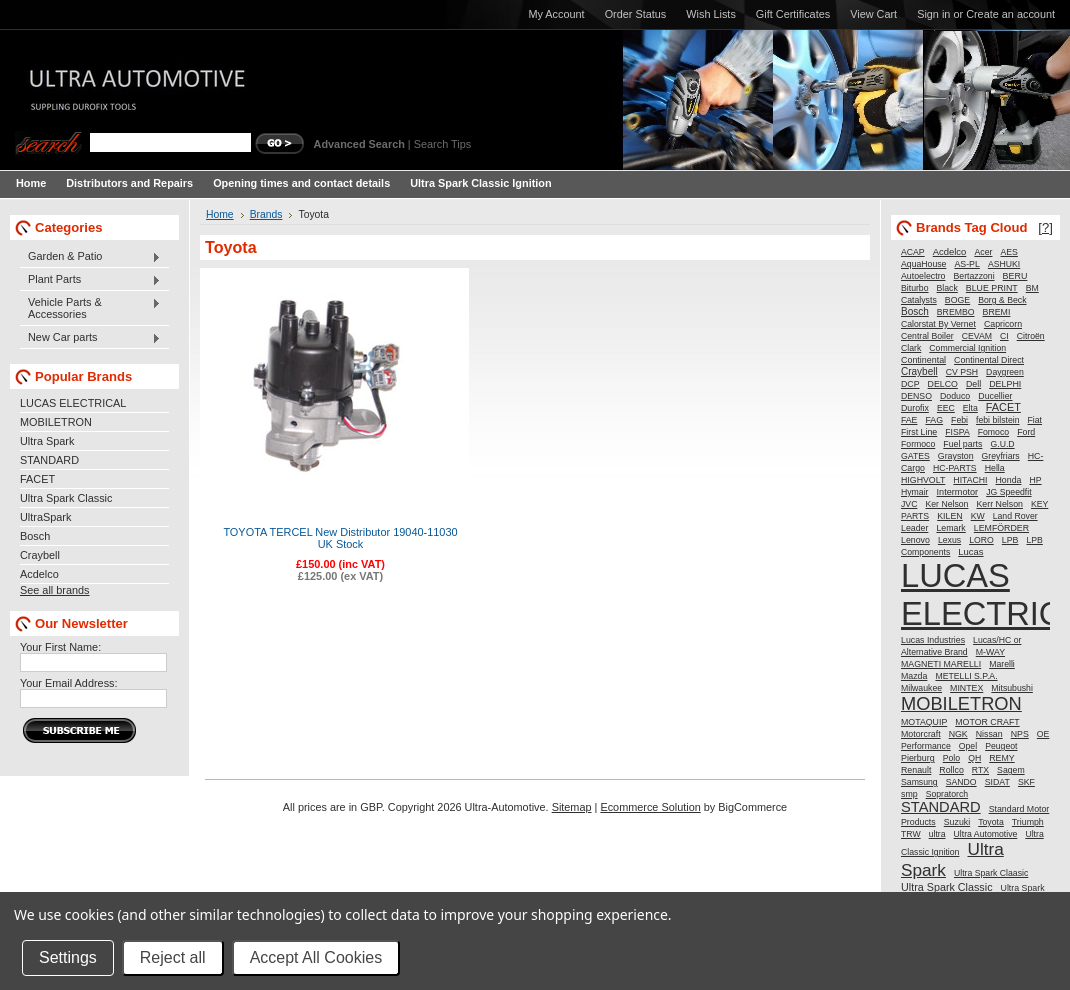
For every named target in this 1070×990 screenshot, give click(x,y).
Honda (1009, 480)
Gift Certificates (793, 14)
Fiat (1035, 420)
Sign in (933, 14)
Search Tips (442, 144)
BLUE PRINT (992, 288)
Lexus (949, 540)
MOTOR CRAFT (987, 722)
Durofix (915, 408)
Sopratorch (947, 794)
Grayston (956, 456)
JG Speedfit (1008, 492)
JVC (909, 504)
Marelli (1002, 664)
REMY (1001, 758)
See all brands (55, 590)
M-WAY (990, 652)
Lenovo (915, 540)
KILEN (949, 516)
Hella (995, 468)
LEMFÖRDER (1001, 528)
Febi (959, 420)
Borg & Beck (1002, 300)
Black (947, 288)
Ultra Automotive (986, 834)
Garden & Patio (90, 257)
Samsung (919, 782)
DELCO (943, 384)
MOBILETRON (56, 422)
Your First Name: (60, 647)
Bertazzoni (974, 276)
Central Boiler (927, 336)
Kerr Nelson (999, 504)
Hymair (915, 492)
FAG (934, 420)
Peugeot (1001, 746)
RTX (980, 770)
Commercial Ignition (967, 348)
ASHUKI (1004, 264)
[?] (1045, 227)
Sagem (1011, 770)
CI (1004, 336)
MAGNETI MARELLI (941, 664)
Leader (914, 528)
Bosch (35, 536)
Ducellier (995, 396)
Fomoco (993, 432)
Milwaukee (921, 688)
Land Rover (1015, 516)
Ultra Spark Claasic (991, 873)
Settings (68, 957)
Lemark (950, 528)
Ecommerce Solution (650, 807)
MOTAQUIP (924, 722)
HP (1035, 480)
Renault (916, 770)
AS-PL (966, 264)
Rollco (951, 770)
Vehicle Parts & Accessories (90, 308)
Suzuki (957, 822)
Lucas (970, 551)
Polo (951, 758)
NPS (1020, 734)
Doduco (955, 396)
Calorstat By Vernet (938, 324)
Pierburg (918, 758)
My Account (556, 14)
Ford (1026, 432)
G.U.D (1002, 444)
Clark (911, 348)
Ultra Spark (47, 441)
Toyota (991, 822)
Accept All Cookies (316, 957)
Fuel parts (962, 444)
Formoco (918, 444)
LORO (981, 540)
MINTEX (966, 688)
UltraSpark (45, 517)
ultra (937, 834)
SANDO (961, 782)
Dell (973, 384)
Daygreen (1005, 372)
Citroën (1031, 336)
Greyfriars (1001, 456)
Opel (968, 746)
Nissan (989, 734)
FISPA (957, 432)
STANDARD (49, 460)
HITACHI (970, 480)
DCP (910, 384)
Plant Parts (90, 280)
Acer (983, 252)
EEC (946, 408)
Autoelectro (923, 276)
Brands (266, 214)
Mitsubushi (1012, 688)
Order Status (636, 14)
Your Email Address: (69, 683)
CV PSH (962, 372)
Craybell (40, 555)
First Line (919, 432)
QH (974, 758)
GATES (915, 456)
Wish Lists (711, 14)
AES (1009, 252)
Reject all (173, 957)
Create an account (1010, 14)
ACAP (913, 252)
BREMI (997, 312)
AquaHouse (923, 264)
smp (909, 794)
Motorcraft (921, 734)
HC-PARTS (955, 468)
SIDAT (997, 782)
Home (220, 214)
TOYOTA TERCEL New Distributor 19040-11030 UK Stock (340, 538)
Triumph (1028, 822)
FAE (909, 420)
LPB (1010, 540)
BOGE (957, 300)
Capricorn (1003, 324)
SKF (1026, 782)
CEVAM (977, 336)
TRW (911, 834)
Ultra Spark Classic (66, 498)
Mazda (914, 676)
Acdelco (39, 574)
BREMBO (956, 312)
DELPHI (1005, 384)
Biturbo (915, 288)
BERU (1015, 276)
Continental (923, 360)
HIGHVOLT (923, 480)
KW (978, 516)
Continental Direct (989, 360)
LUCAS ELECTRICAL (73, 403)
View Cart (873, 14)
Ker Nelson (946, 504)
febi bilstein (997, 420)
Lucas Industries (933, 640)
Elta (970, 408)
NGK (958, 734)
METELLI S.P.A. (966, 676)
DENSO (916, 396)
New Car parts (90, 338)
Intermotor (958, 492)
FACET (37, 479)
